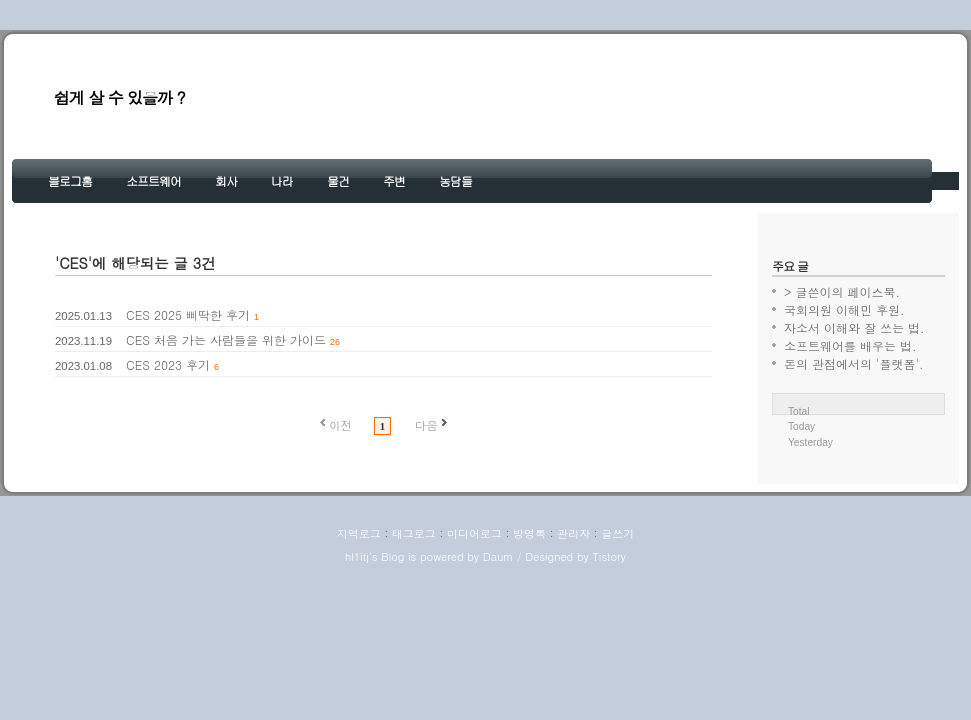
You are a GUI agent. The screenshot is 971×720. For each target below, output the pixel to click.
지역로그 (359, 533)
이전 (340, 425)
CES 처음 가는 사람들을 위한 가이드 (226, 339)
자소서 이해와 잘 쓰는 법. (854, 327)
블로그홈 (70, 180)
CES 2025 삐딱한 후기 (188, 314)
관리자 (573, 533)
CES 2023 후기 (168, 364)
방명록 (529, 533)
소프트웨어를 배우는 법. (850, 345)
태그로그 (414, 533)
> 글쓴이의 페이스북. (842, 291)
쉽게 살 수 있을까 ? (119, 97)
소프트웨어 (153, 180)
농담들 (455, 180)
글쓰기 (617, 533)
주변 (394, 180)
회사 (226, 180)
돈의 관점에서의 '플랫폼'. (854, 363)
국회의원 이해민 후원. (844, 309)
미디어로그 (474, 533)
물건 (338, 180)
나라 (282, 180)
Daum (498, 556)
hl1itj (357, 556)
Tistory (608, 556)
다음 (426, 425)
